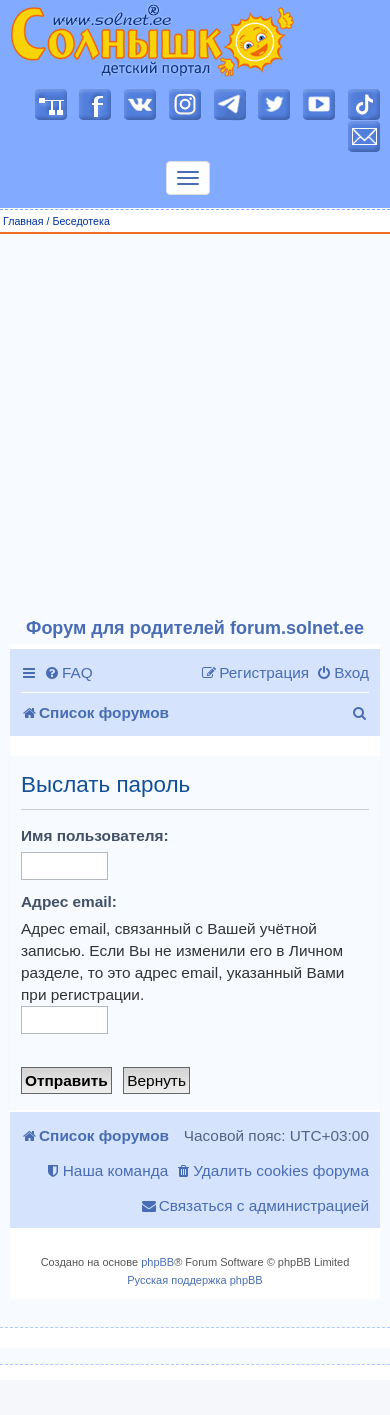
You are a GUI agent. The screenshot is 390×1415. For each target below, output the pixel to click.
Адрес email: (69, 901)
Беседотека (80, 221)
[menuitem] (68, 673)
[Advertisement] (187, 426)
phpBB (157, 1262)
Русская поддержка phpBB (194, 1280)
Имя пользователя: (95, 835)
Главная (23, 221)
